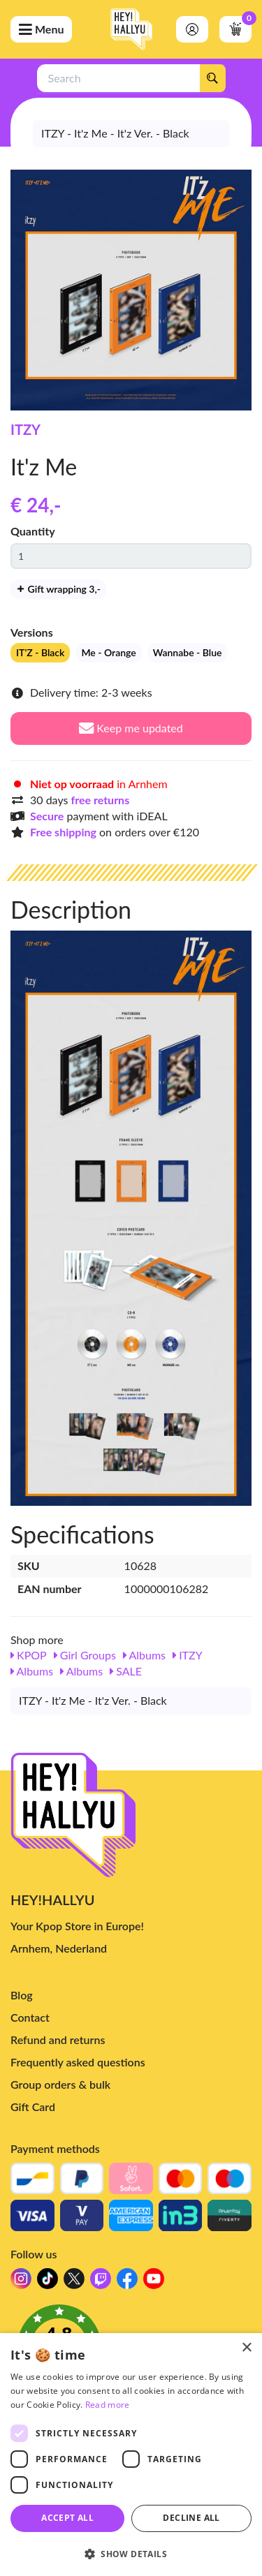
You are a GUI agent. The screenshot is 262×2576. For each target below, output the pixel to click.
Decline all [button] (191, 2518)
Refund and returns (57, 2039)
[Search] (212, 78)
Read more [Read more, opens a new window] (107, 2405)
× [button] (246, 2348)
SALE (126, 1671)
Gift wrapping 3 (58, 589)
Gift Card (32, 2106)
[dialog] (131, 2454)
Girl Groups (85, 1654)
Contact (30, 2017)
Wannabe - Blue (187, 652)
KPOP (28, 1654)
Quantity (32, 531)
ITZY (25, 429)
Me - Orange (108, 652)
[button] (131, 2553)
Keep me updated (131, 727)
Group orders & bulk (60, 2084)
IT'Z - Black (40, 652)
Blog (21, 1994)
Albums (144, 1654)
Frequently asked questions (77, 2061)
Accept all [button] (67, 2518)
